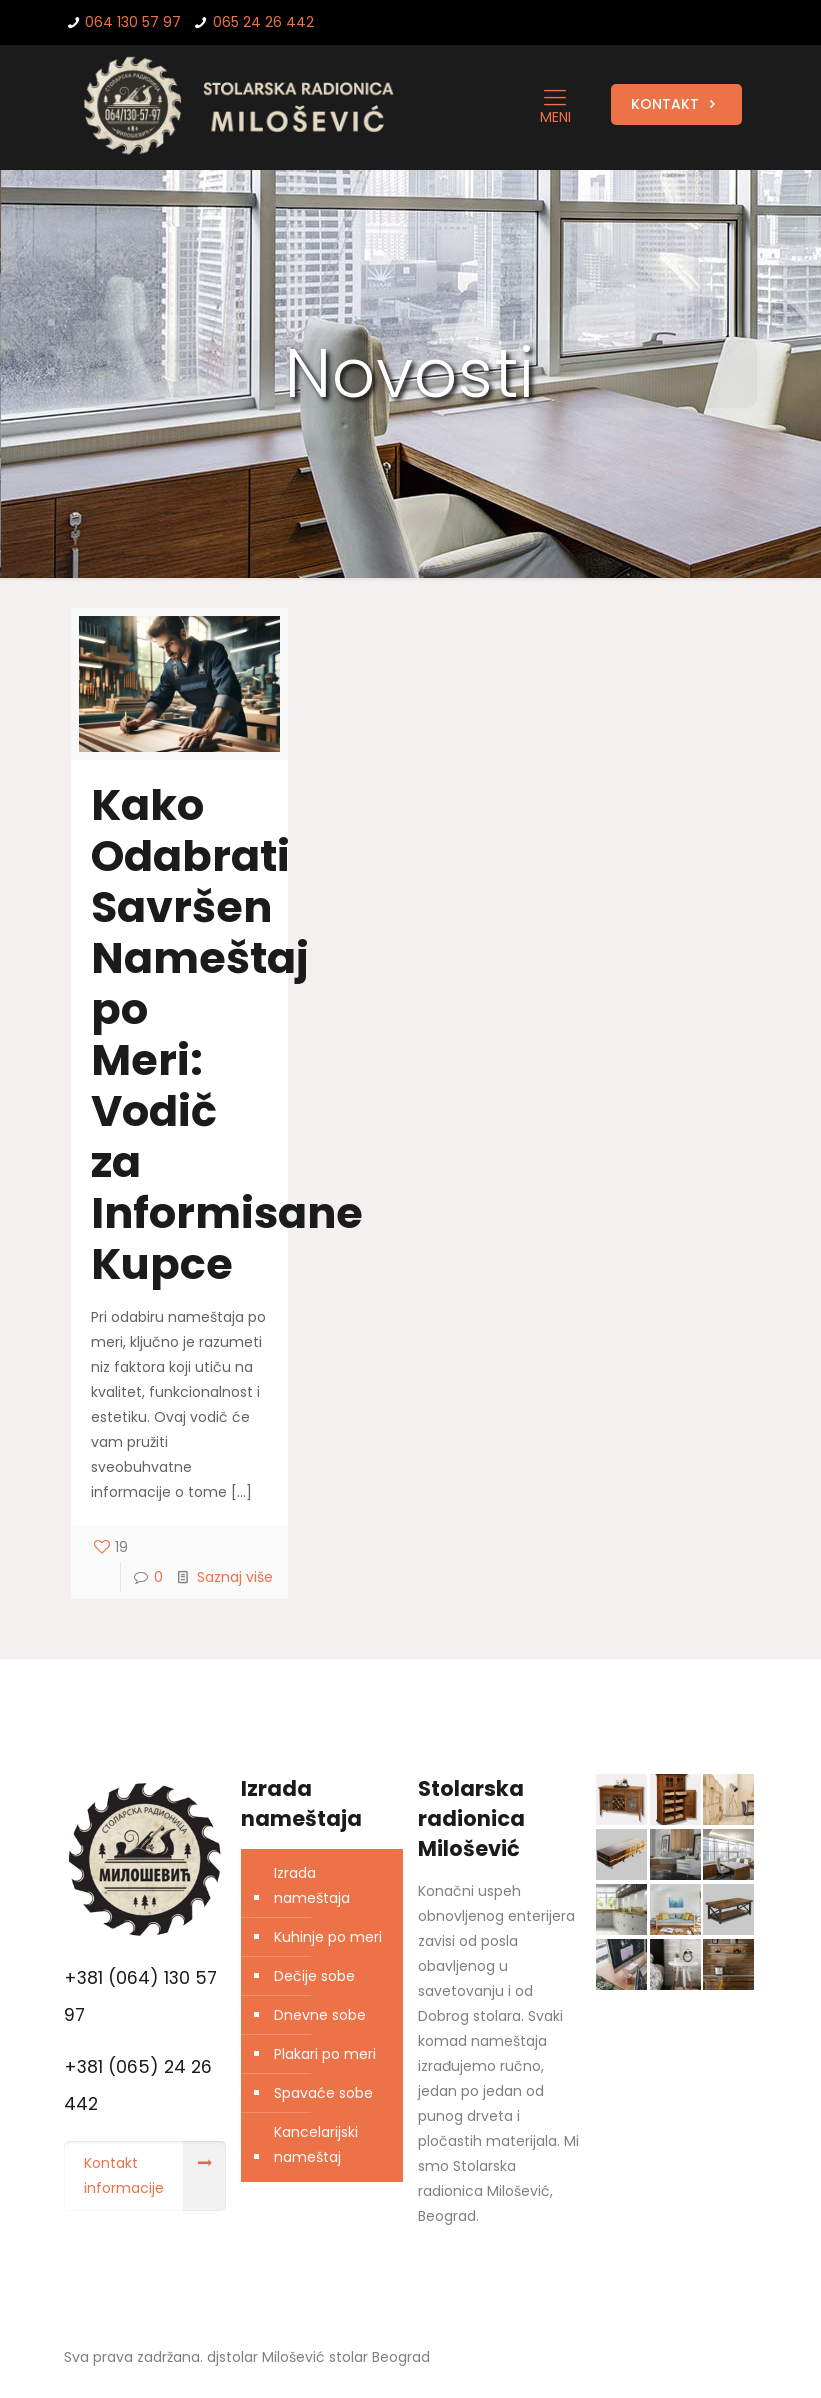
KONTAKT (677, 104)
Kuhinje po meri (328, 1937)
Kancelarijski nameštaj (316, 2144)
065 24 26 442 (263, 22)
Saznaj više (235, 1577)
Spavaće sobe (323, 2093)
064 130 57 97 (133, 22)
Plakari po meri (325, 2054)
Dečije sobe (314, 1976)
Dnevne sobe (320, 2015)
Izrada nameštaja (312, 1885)
